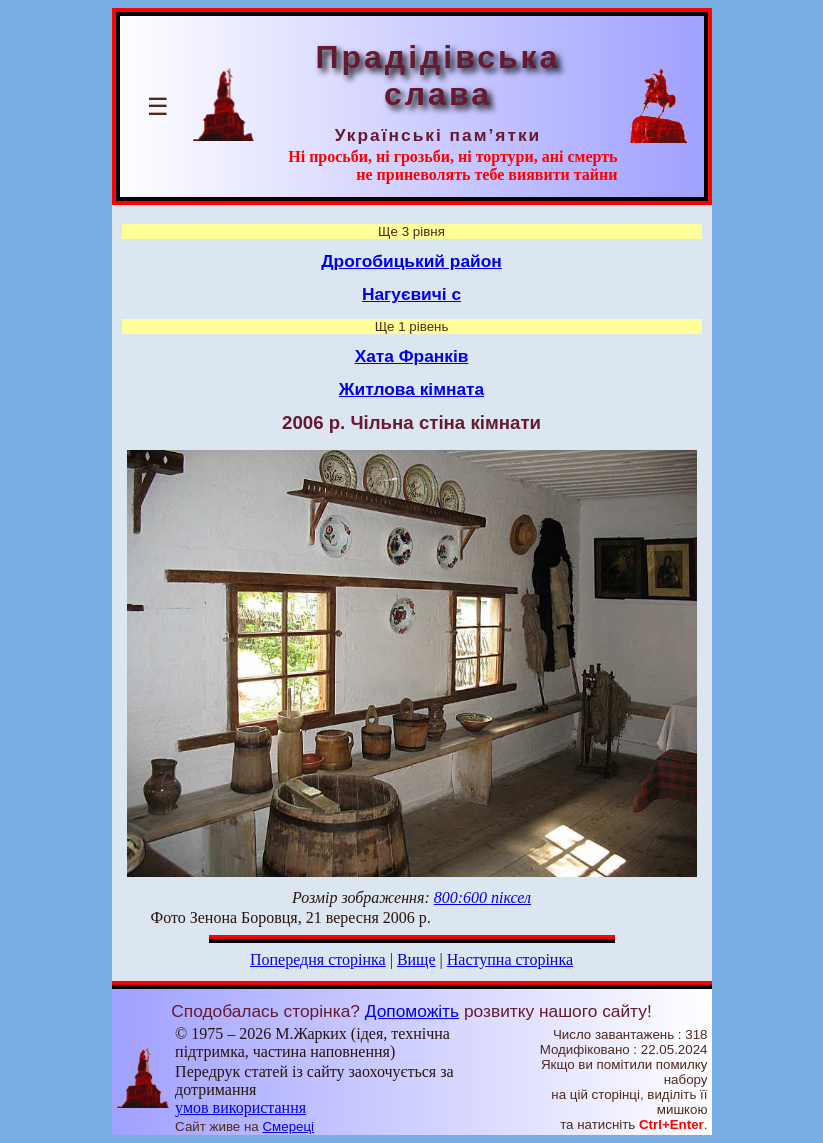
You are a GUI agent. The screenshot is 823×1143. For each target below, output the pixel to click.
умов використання (240, 1107)
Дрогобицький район (411, 261)
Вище (416, 959)
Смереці (288, 1126)
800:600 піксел (482, 897)
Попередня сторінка (318, 959)
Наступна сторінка (510, 959)
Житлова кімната (411, 389)
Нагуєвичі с (411, 294)
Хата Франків (412, 356)
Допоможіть (412, 1011)
